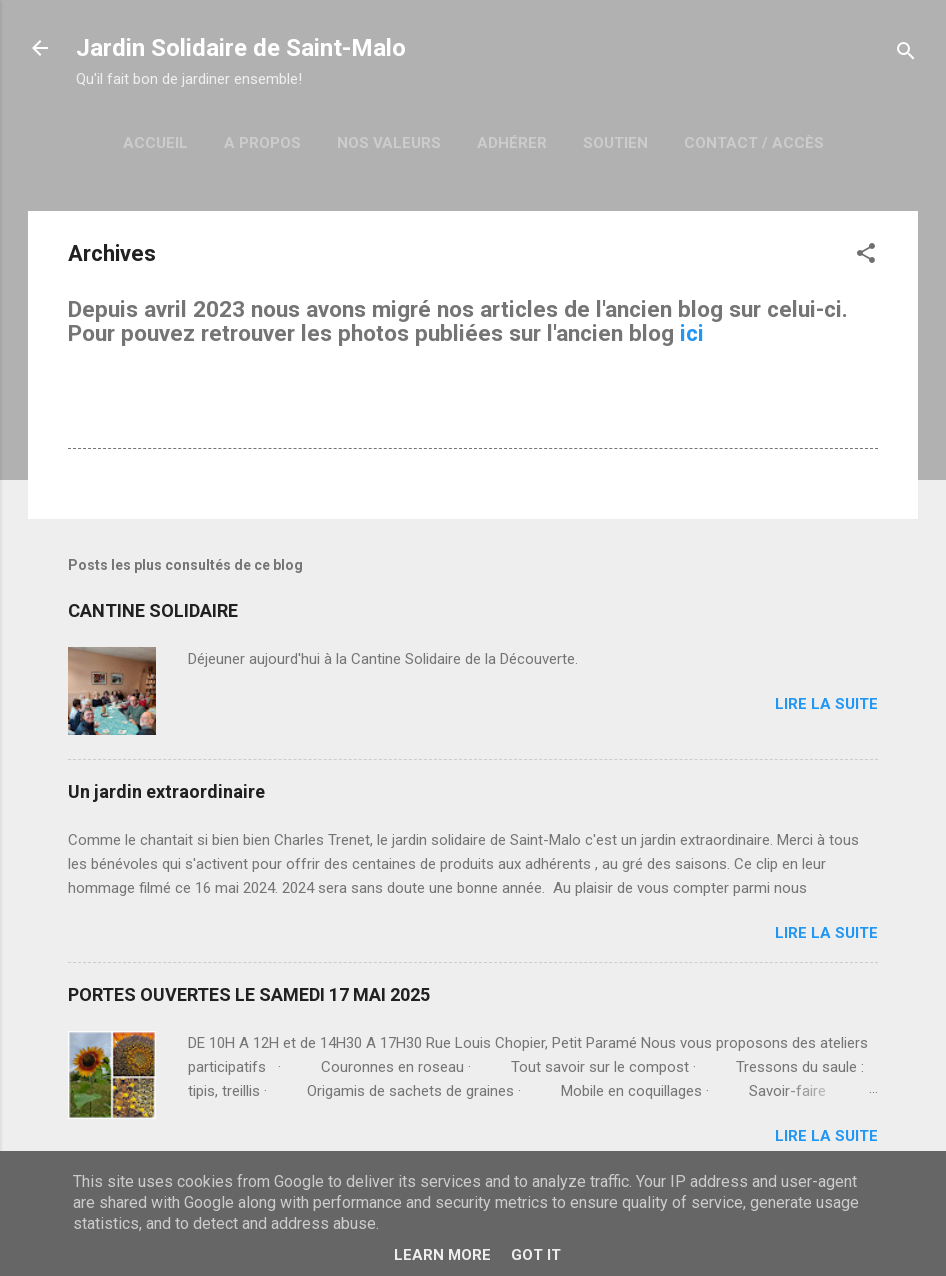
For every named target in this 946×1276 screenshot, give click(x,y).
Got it (536, 1255)
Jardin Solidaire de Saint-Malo (241, 48)
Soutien (615, 143)
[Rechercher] (906, 54)
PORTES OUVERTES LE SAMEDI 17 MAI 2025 (249, 994)
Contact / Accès (754, 143)
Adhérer (512, 143)
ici (692, 333)
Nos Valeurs (389, 143)
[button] (866, 256)
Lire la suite (826, 704)
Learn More (442, 1255)
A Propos (262, 143)
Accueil (155, 143)
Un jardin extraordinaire (166, 791)
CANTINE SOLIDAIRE (153, 610)
